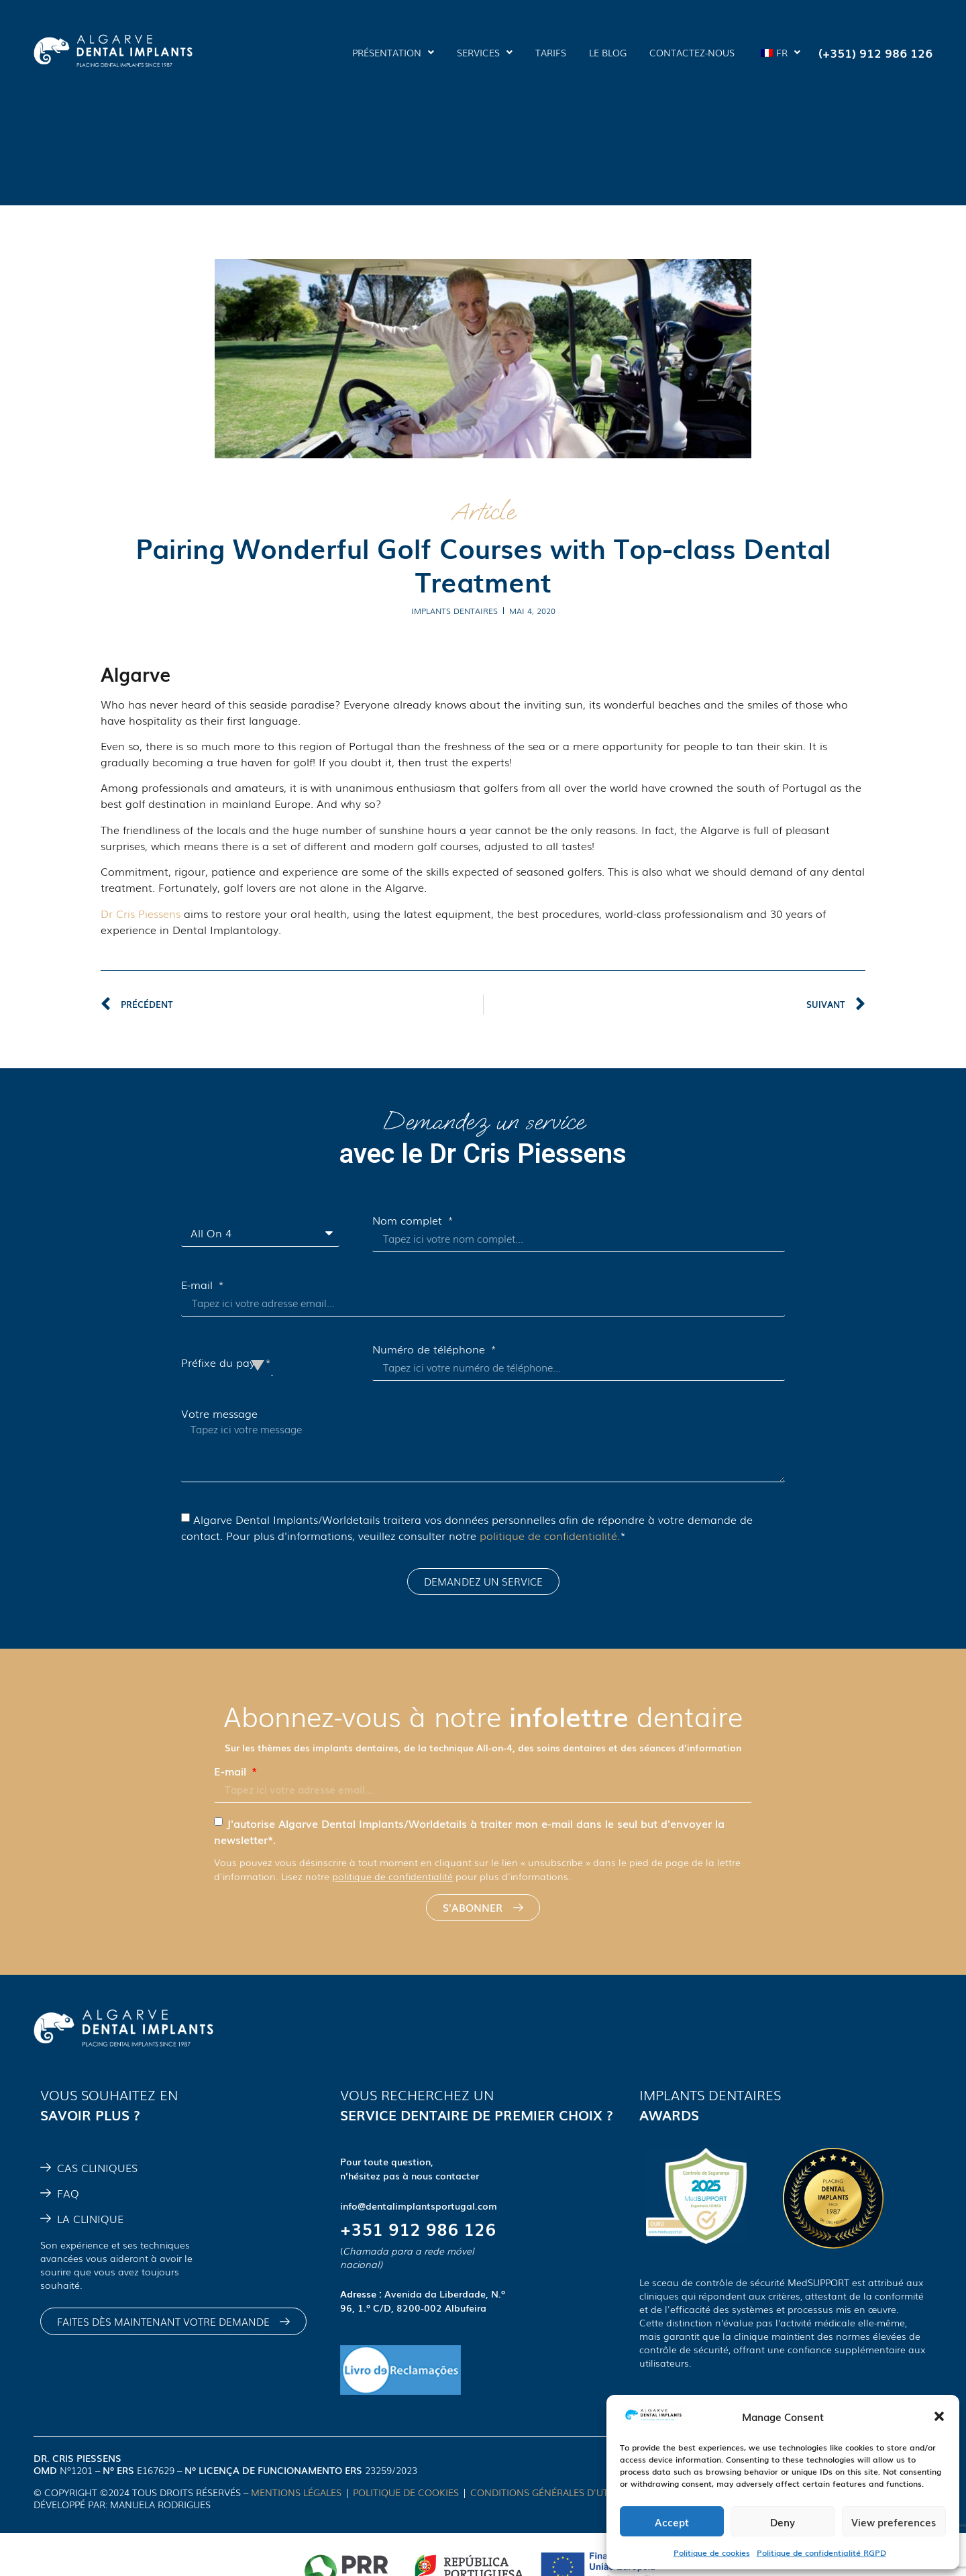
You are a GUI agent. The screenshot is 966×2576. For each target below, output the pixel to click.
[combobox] (272, 1362)
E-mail (198, 1284)
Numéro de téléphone (430, 1348)
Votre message (219, 1413)
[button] (939, 2416)
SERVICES (485, 52)
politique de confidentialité (392, 1876)
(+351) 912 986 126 (875, 52)
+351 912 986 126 (418, 2228)
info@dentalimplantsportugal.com (418, 2205)
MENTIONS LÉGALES (296, 2492)
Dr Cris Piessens (140, 913)
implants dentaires (454, 611)
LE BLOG (608, 52)
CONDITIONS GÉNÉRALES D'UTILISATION (562, 2492)
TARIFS (550, 52)
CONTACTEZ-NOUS (692, 52)
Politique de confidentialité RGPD (821, 2552)
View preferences (893, 2521)
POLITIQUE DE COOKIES (406, 2492)
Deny (782, 2521)
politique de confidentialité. (550, 1535)
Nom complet (408, 1220)
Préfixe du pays (222, 1362)
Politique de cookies (712, 2552)
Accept (672, 2521)
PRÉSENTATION (393, 52)
